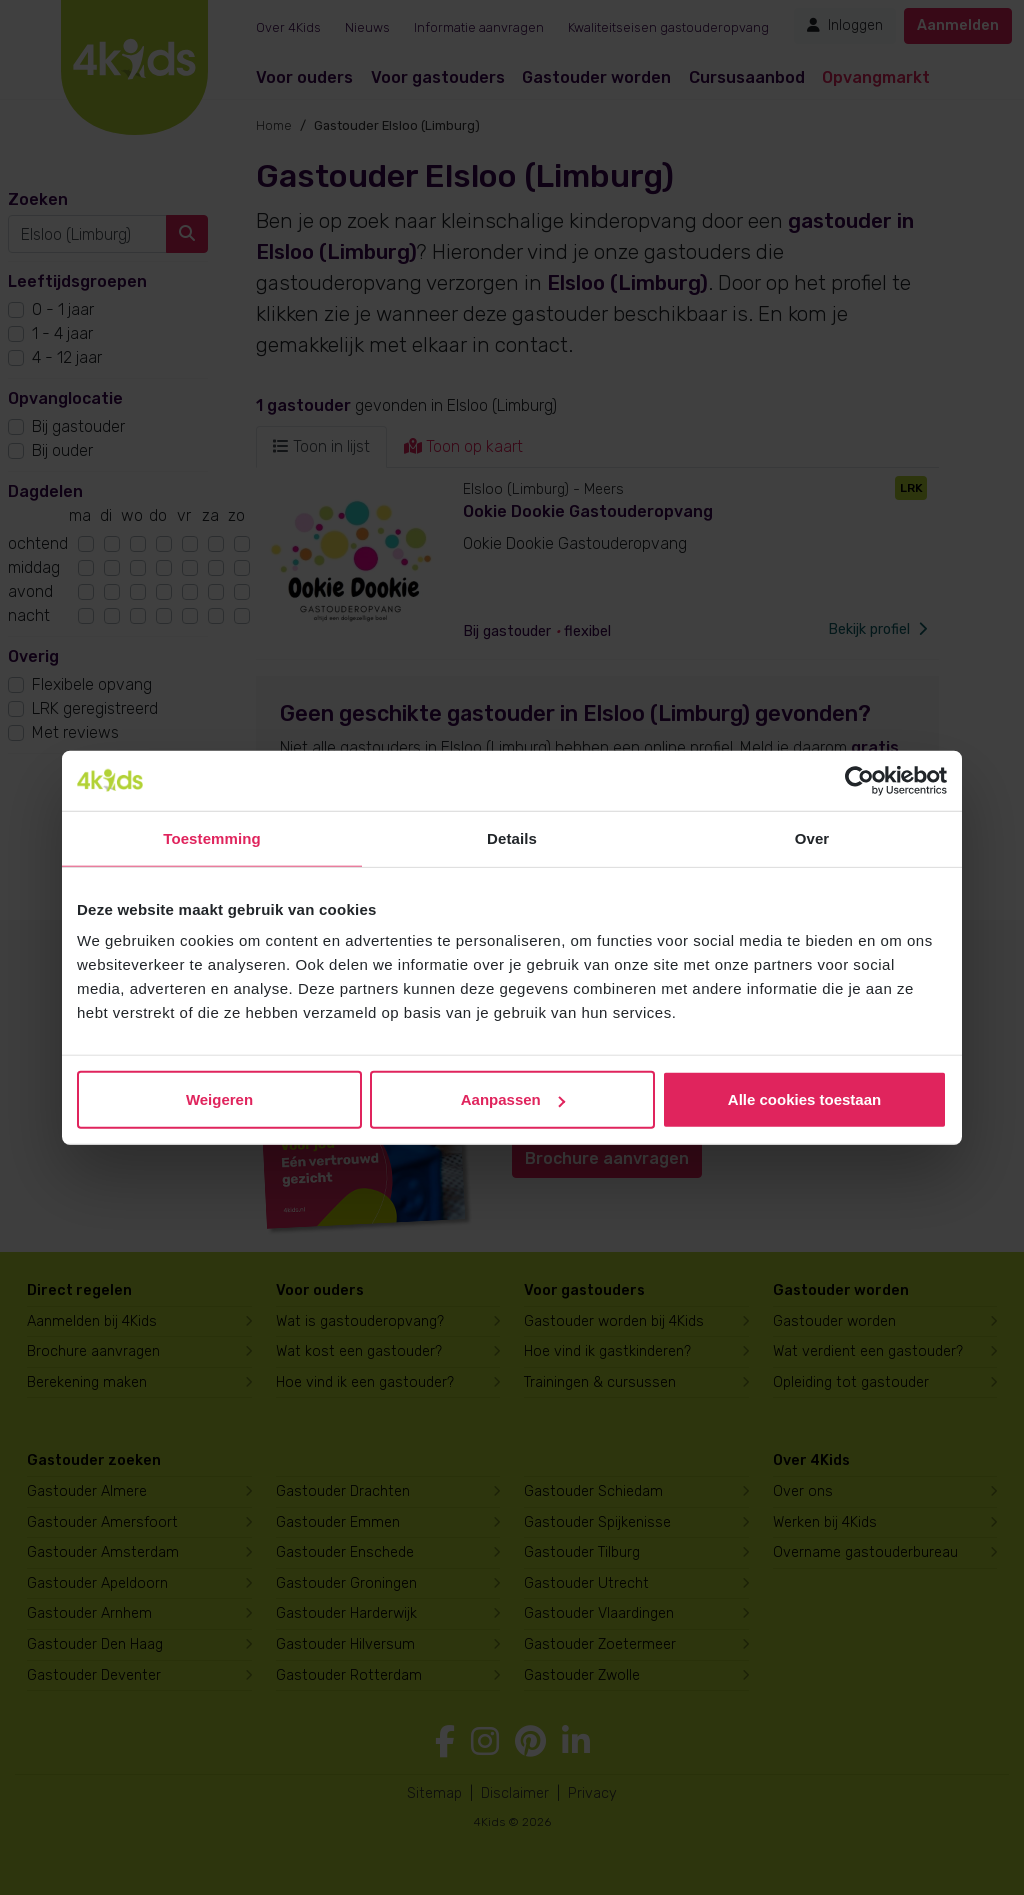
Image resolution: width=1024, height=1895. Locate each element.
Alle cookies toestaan (804, 1099)
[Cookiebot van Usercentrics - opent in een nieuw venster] (859, 780)
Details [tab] (512, 837)
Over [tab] (812, 837)
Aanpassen (513, 1099)
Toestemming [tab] (212, 837)
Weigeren (219, 1099)
